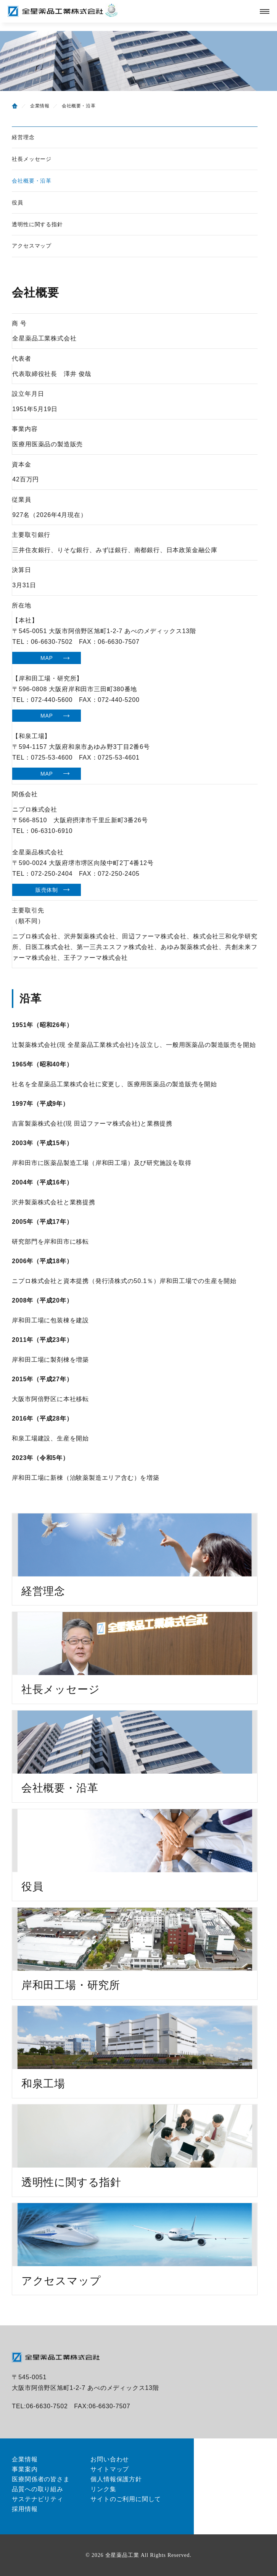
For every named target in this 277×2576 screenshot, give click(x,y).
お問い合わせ (109, 2459)
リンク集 (103, 2489)
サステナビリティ (37, 2499)
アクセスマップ (32, 246)
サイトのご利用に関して (125, 2499)
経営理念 (23, 137)
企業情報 (39, 106)
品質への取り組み (37, 2489)
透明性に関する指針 (37, 224)
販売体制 (46, 890)
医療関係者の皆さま (40, 2479)
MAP (46, 658)
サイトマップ (109, 2469)
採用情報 (24, 2509)
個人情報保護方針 (116, 2479)
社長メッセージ (32, 159)
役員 (17, 202)
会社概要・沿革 (32, 181)
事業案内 (24, 2469)
